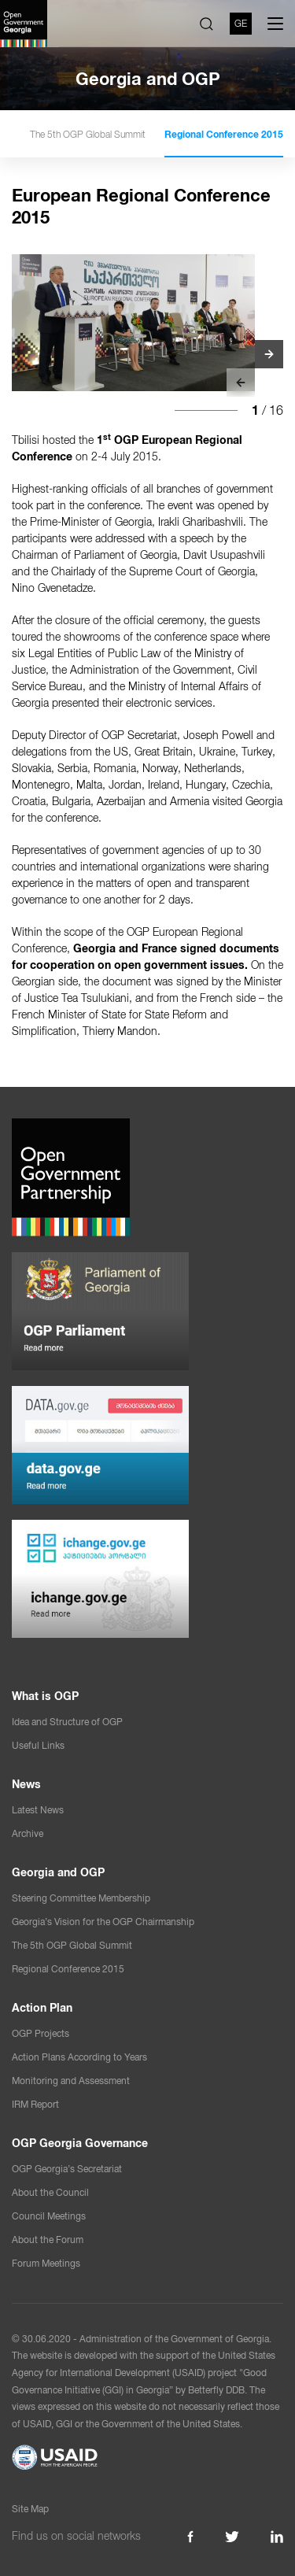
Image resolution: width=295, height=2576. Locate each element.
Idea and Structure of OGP (67, 1722)
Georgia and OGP (58, 1872)
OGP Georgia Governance (80, 2143)
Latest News (38, 1810)
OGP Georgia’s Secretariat (67, 2169)
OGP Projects (40, 2033)
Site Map (30, 2509)
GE (240, 23)
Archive (27, 1833)
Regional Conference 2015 (223, 134)
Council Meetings (49, 2216)
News (26, 1784)
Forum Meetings (46, 2263)
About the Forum (47, 2239)
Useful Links (38, 1745)
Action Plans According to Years (79, 2057)
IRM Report (35, 2104)
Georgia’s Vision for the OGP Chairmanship (103, 1921)
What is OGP (45, 1696)
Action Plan (42, 2007)
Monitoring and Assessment (71, 2080)
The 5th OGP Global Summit (88, 134)
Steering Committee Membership (81, 1898)
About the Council (50, 2192)
